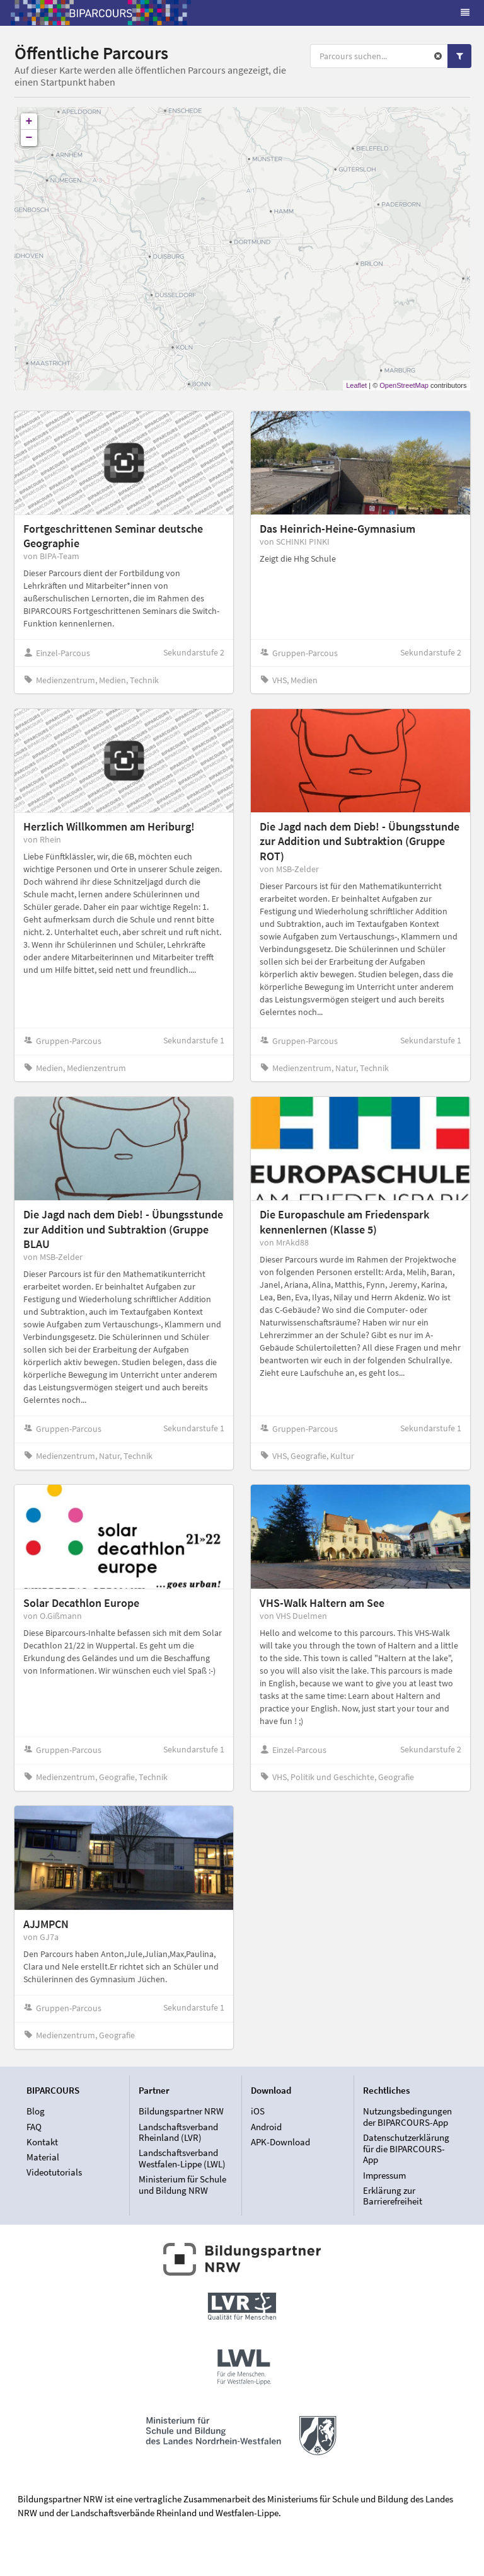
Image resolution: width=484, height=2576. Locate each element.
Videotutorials (54, 2172)
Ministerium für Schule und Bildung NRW (182, 2184)
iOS (258, 2111)
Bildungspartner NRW (181, 2111)
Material (42, 2157)
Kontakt (42, 2142)
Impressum (384, 2175)
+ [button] (29, 121)
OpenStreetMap (404, 385)
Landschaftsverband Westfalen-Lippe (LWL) (182, 2158)
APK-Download (280, 2142)
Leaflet (356, 385)
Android (266, 2127)
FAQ (34, 2127)
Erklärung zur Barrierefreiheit (392, 2195)
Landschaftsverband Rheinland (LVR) (178, 2132)
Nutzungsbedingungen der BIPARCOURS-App (407, 2117)
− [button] (29, 137)
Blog (35, 2111)
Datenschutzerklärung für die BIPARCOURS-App (406, 2148)
